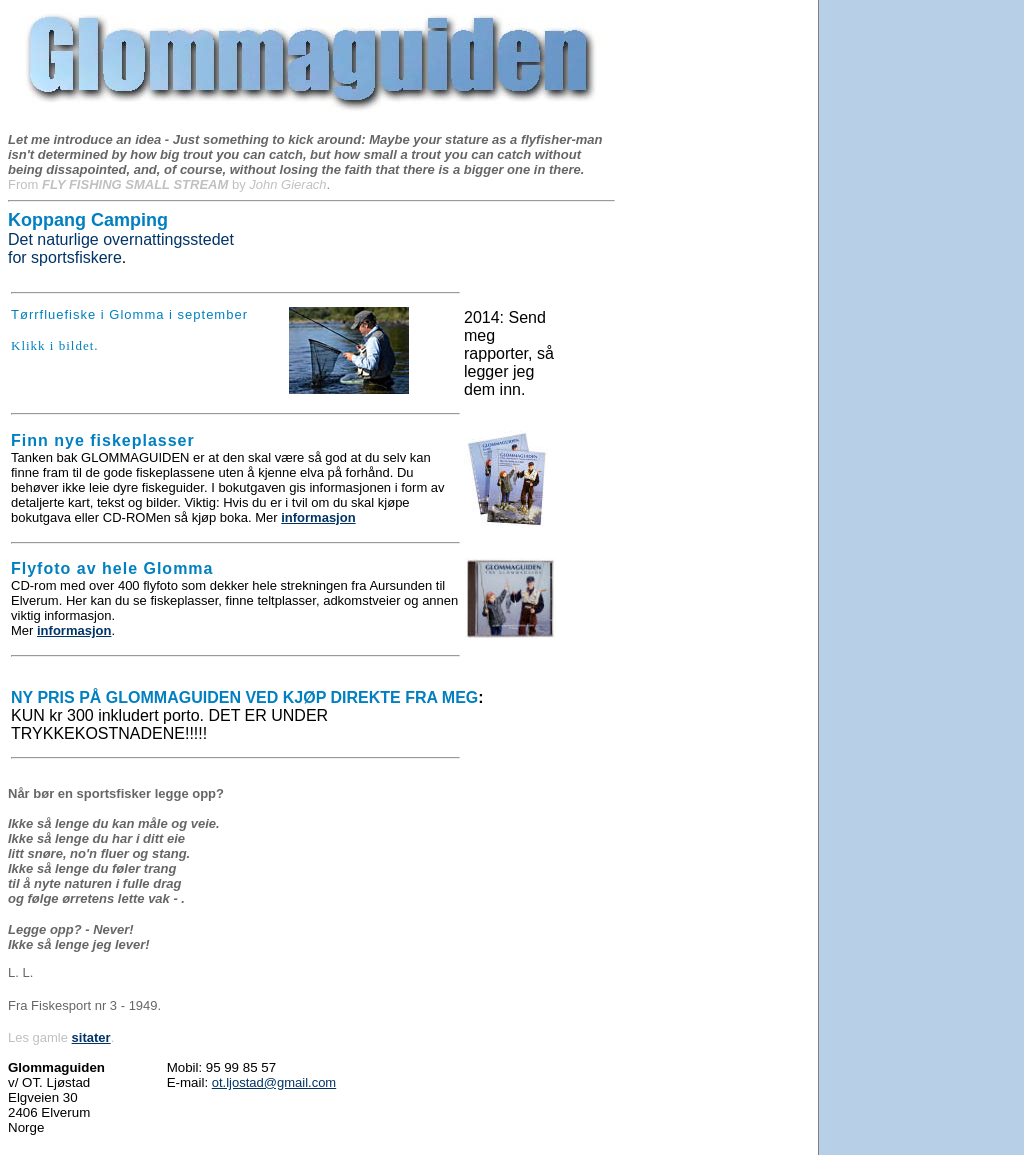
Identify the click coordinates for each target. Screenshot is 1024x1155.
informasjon (318, 517)
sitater (91, 1037)
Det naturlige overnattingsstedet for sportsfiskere (121, 239)
